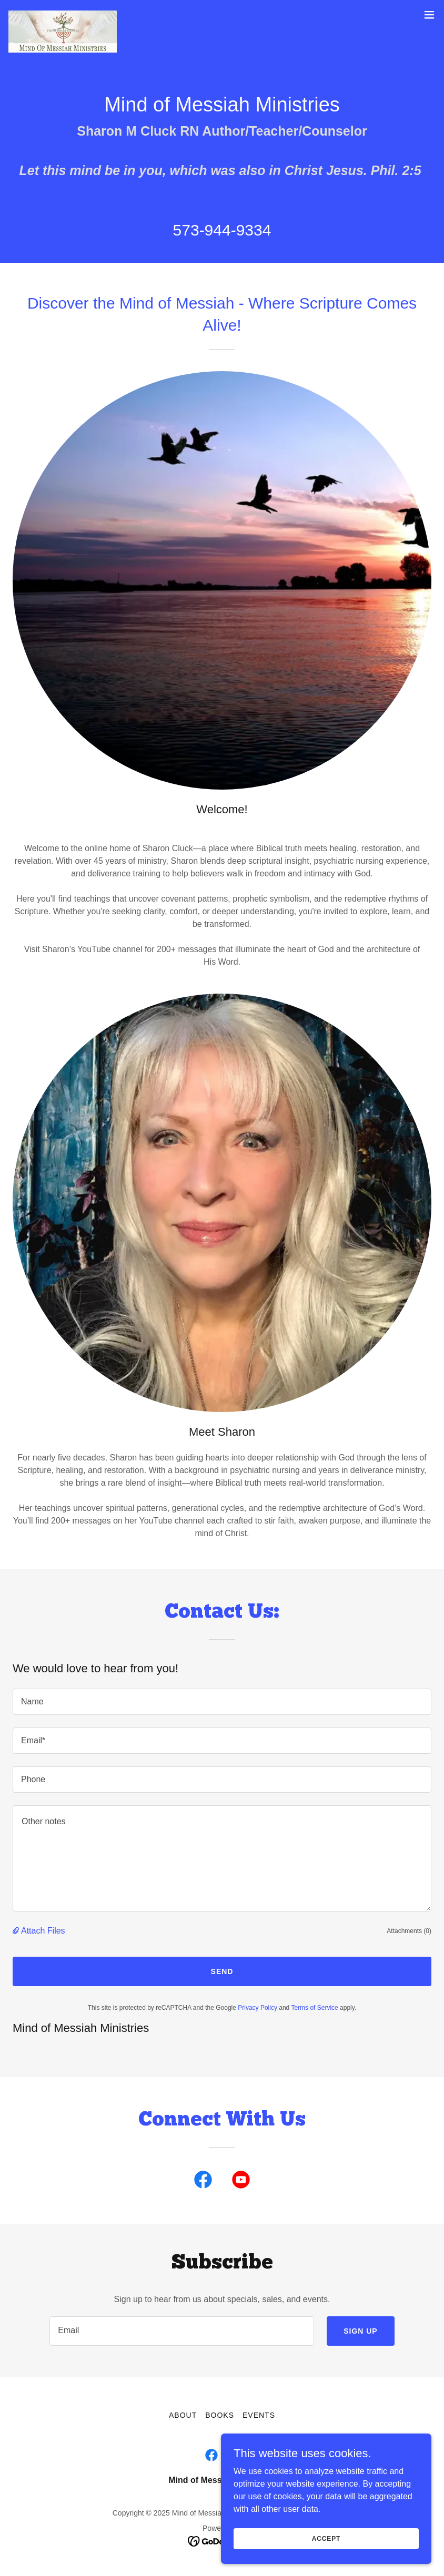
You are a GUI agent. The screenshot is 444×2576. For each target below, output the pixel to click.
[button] (429, 14)
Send (222, 1971)
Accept (326, 2545)
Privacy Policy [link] (257, 2007)
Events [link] (259, 2415)
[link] (62, 15)
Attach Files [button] (43, 1930)
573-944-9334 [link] (222, 230)
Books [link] (219, 2415)
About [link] (183, 2415)
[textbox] (222, 1702)
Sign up (361, 2331)
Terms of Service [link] (314, 2007)
